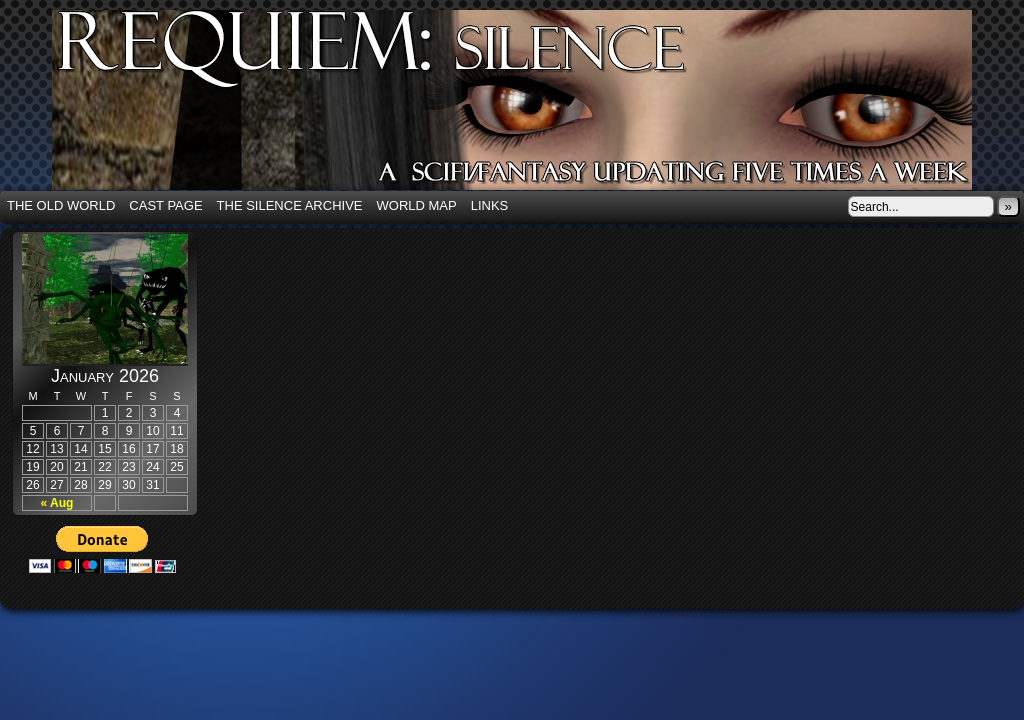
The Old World (61, 205)
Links (490, 205)
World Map (417, 205)
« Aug (57, 503)
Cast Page (165, 205)
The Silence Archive (290, 205)
